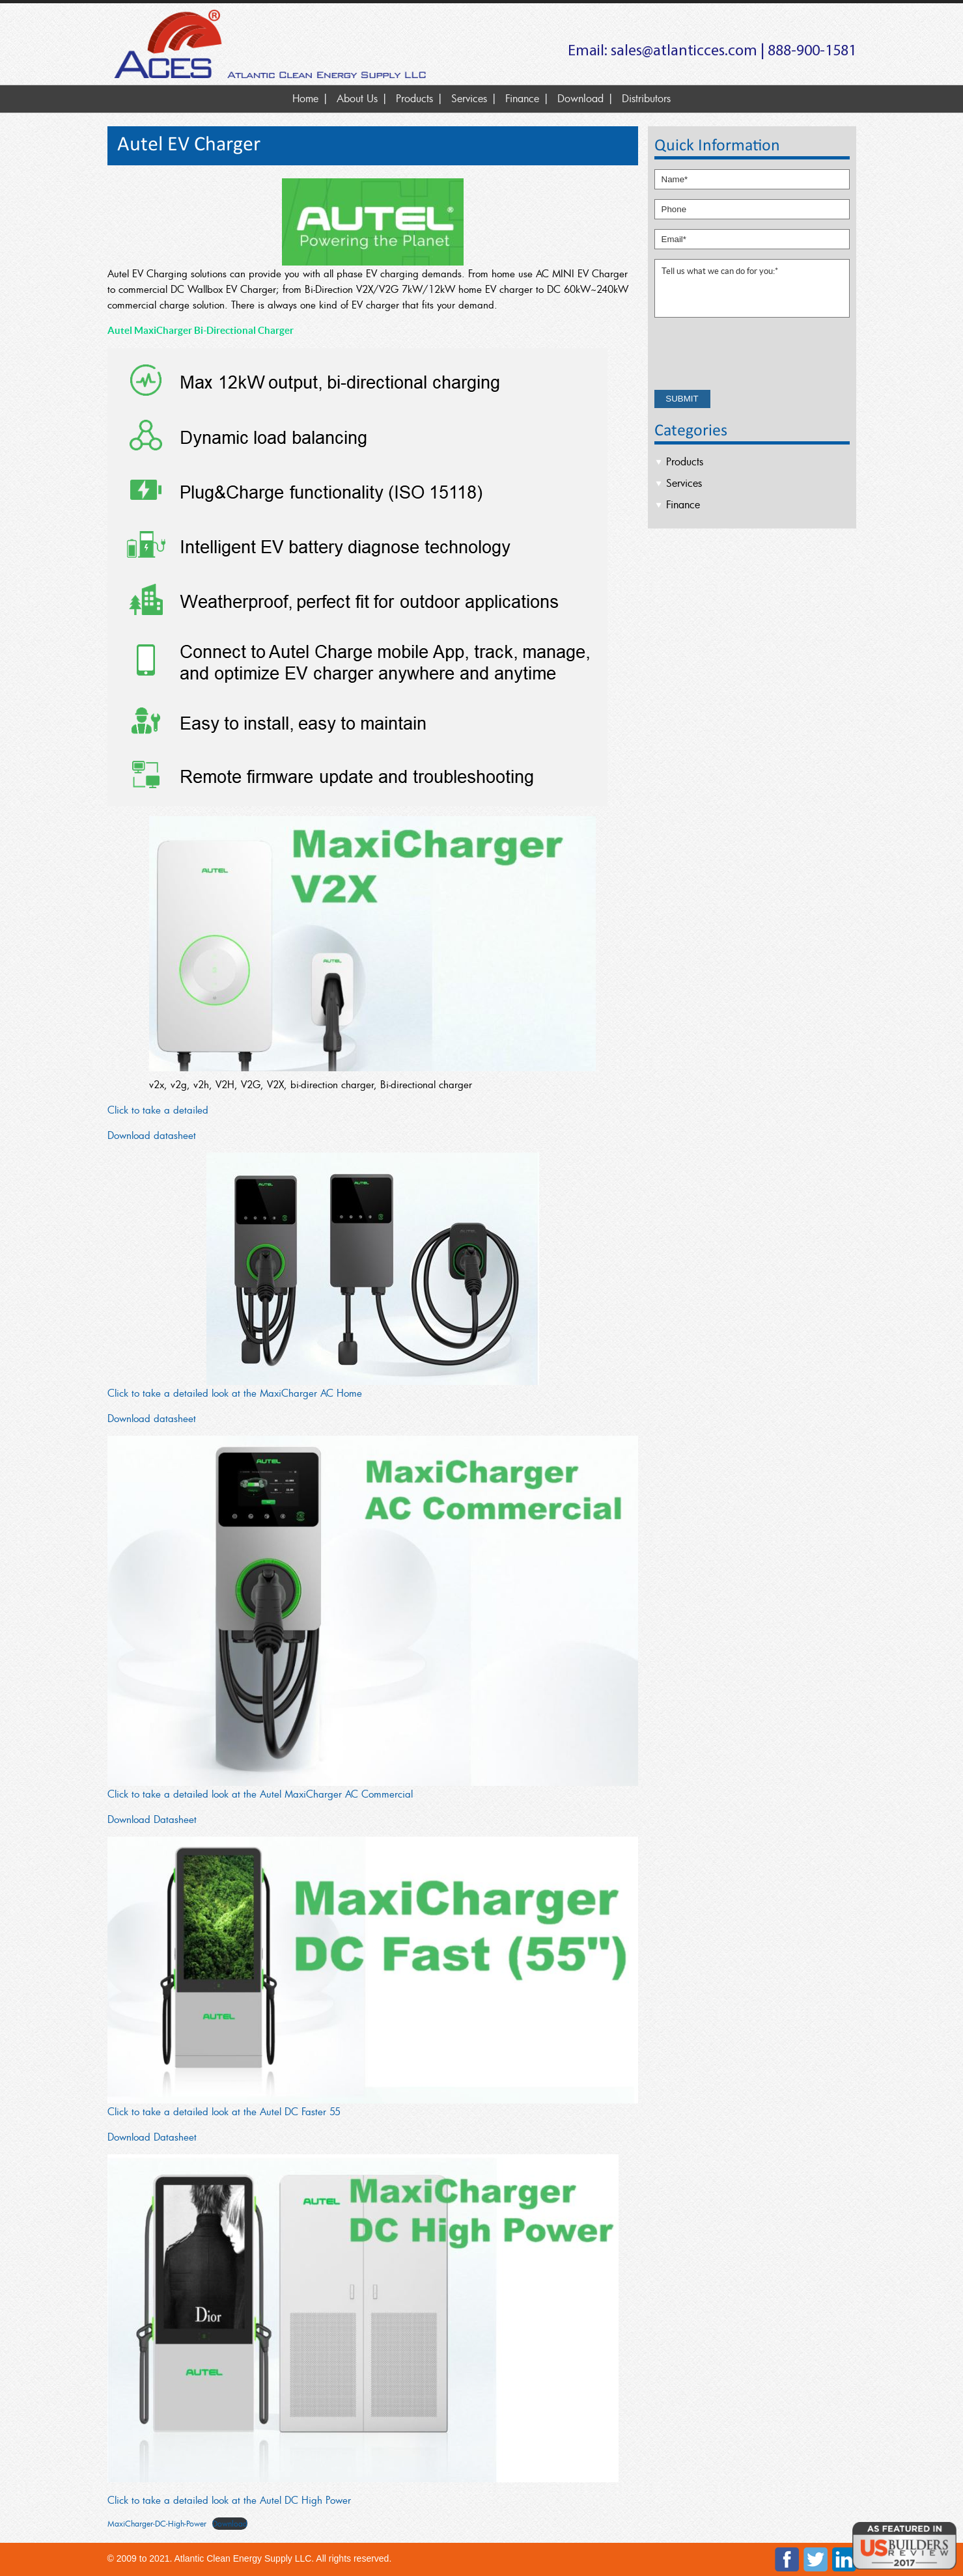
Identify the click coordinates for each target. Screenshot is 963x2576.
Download (580, 98)
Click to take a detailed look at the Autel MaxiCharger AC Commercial (260, 1793)
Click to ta (129, 1109)
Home (305, 98)
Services (469, 98)
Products (414, 98)
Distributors (646, 98)
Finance (522, 98)
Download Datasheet (152, 1819)
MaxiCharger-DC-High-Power (156, 2523)
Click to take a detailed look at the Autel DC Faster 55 (224, 2111)
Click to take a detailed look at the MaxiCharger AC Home (234, 1392)
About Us (357, 98)
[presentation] (753, 354)
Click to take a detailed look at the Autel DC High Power (229, 2499)
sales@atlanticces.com (684, 51)
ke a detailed (179, 1109)
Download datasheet (151, 1135)
